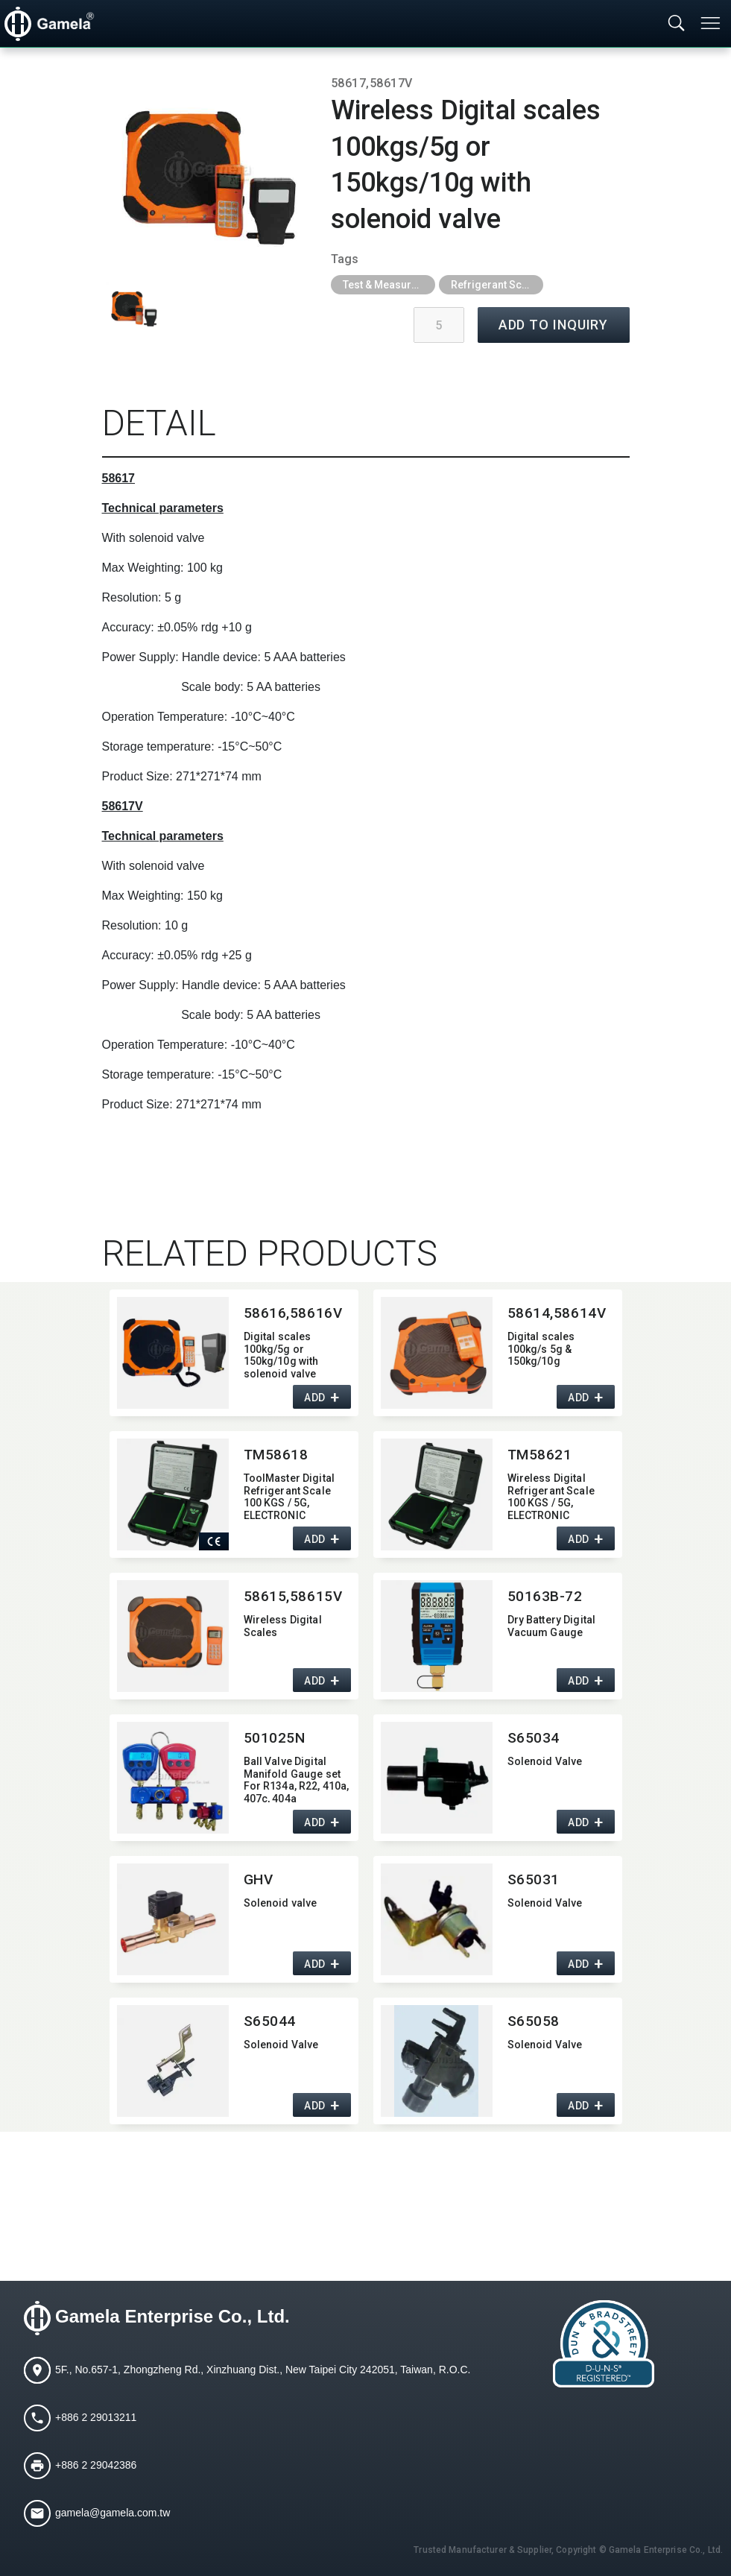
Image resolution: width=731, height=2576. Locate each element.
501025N (275, 1737)
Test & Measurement (389, 285)
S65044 (270, 2021)
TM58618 (276, 1454)
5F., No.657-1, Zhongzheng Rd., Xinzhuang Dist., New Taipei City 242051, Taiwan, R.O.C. (262, 2369)
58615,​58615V (293, 1596)
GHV (258, 1879)
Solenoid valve (280, 1903)
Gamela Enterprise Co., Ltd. (172, 2317)
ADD (315, 1398)
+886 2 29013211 (95, 2417)
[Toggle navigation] (711, 23)
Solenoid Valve (545, 1761)
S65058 (533, 2021)
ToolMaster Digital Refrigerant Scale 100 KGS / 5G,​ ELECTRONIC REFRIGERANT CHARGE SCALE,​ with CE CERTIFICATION (294, 1495)
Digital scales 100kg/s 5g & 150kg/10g (541, 1349)
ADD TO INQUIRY (554, 324)
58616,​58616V (293, 1313)
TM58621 (539, 1454)
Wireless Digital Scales (283, 1626)
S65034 (533, 1737)
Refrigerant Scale (494, 285)
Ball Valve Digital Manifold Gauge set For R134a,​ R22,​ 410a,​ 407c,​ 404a (296, 1778)
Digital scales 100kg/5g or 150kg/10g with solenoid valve (281, 1353)
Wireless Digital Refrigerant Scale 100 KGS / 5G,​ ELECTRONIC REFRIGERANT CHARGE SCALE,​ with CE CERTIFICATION (557, 1495)
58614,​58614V (557, 1313)
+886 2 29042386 (95, 2465)
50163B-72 (545, 1596)
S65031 (533, 1879)
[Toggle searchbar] (676, 24)
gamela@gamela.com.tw (112, 2513)
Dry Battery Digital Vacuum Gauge (551, 1626)
